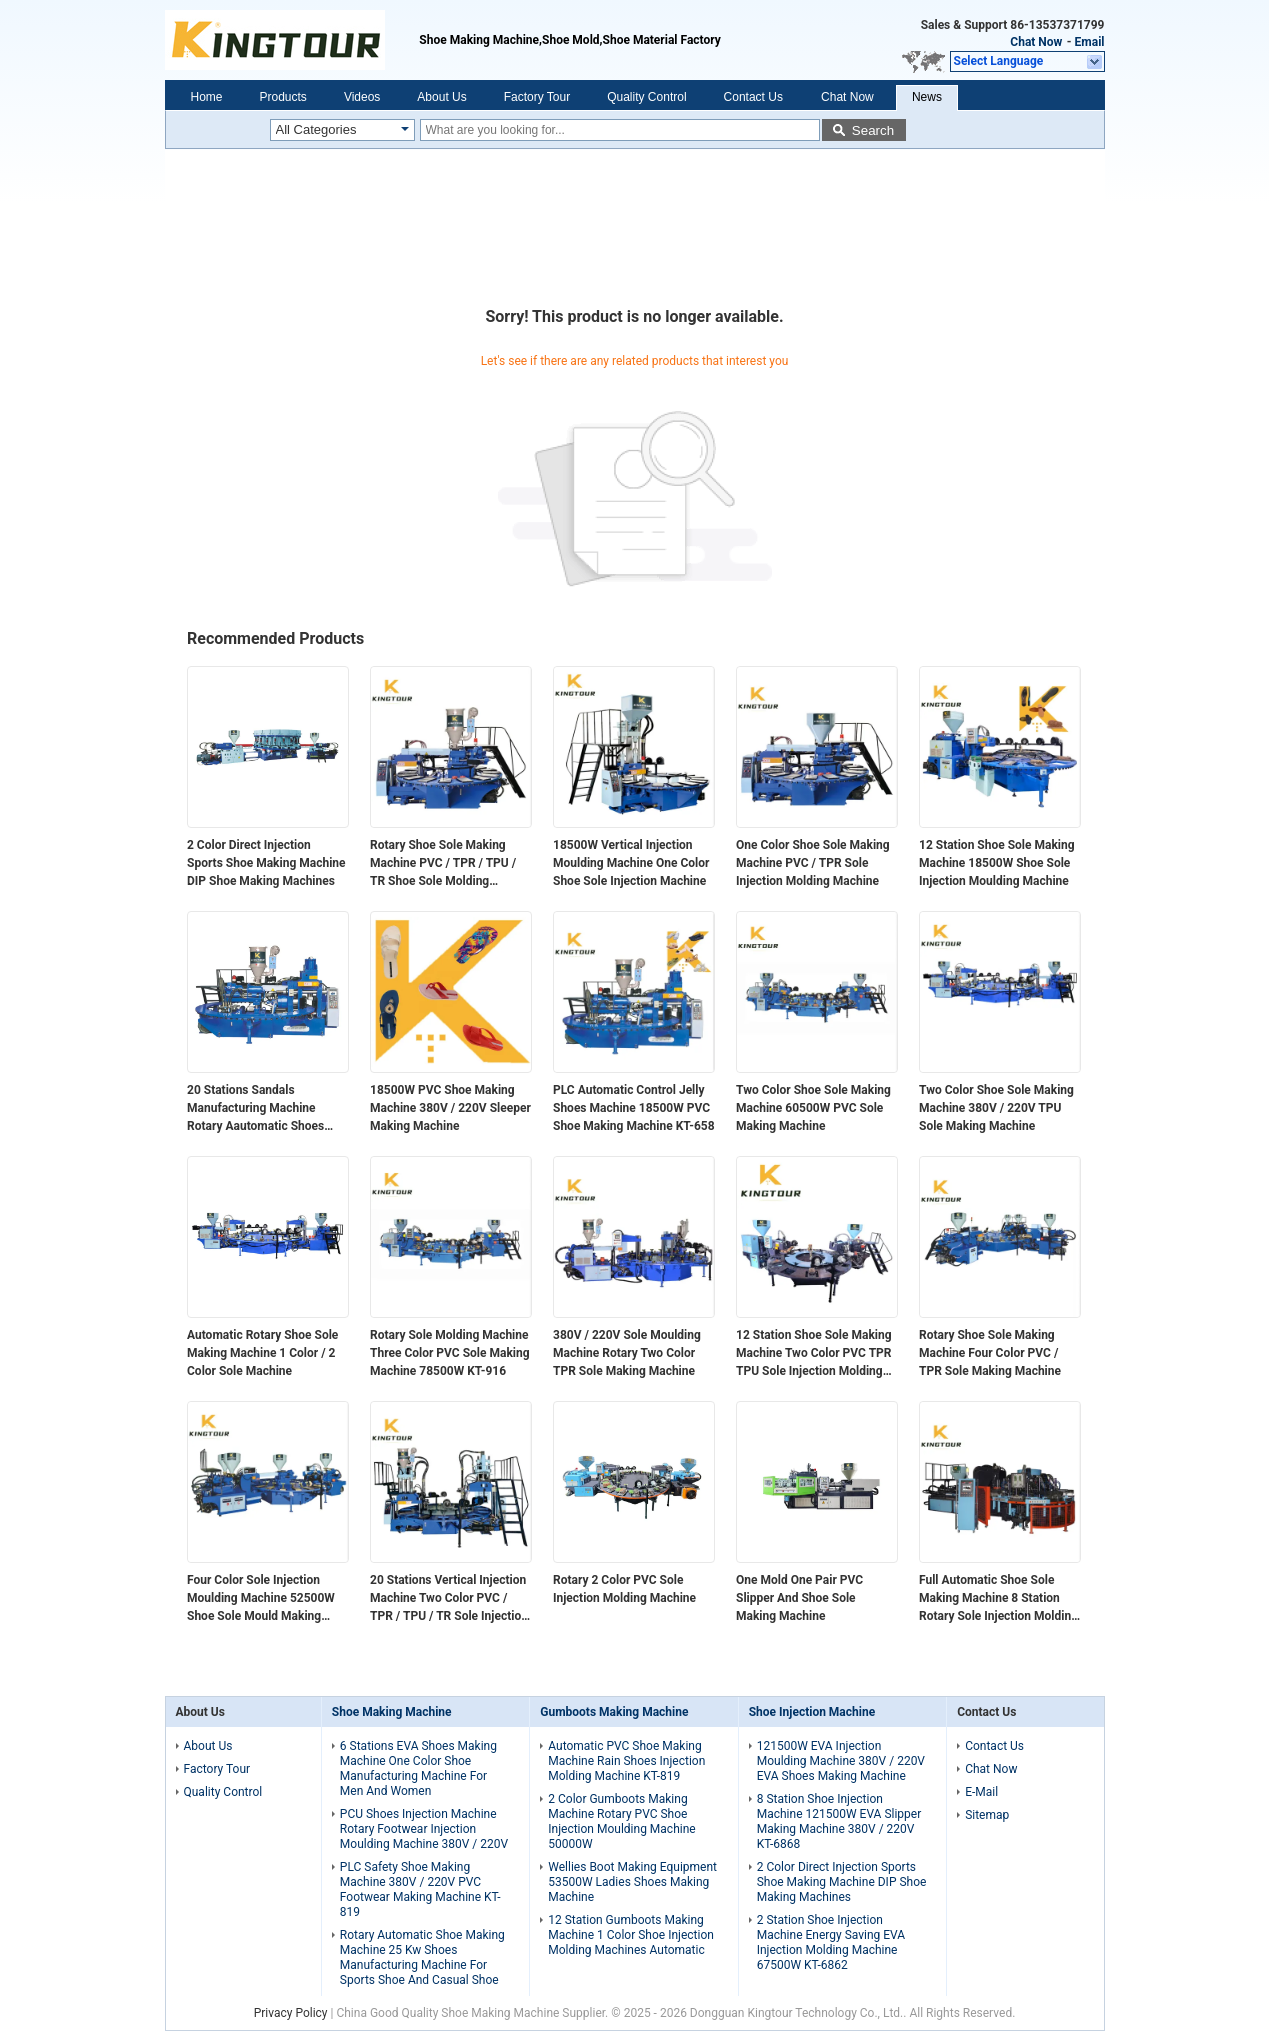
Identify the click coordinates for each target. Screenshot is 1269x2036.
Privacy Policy (291, 2013)
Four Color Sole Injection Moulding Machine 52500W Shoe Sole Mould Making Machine (261, 1599)
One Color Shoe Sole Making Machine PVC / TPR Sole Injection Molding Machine (813, 863)
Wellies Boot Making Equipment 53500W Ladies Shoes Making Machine (632, 1882)
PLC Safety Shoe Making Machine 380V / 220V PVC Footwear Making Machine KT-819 (420, 1889)
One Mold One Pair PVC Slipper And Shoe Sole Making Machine (799, 1598)
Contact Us (753, 97)
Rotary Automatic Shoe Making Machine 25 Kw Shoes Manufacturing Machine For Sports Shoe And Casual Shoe (422, 1957)
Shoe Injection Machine (812, 1712)
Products (283, 97)
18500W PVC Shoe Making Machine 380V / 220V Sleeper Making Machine (450, 1108)
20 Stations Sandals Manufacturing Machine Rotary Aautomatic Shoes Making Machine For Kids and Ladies (267, 1109)
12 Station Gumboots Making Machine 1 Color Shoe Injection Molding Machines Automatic (631, 1935)
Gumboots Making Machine (614, 1712)
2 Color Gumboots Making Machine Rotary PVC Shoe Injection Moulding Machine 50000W (621, 1821)
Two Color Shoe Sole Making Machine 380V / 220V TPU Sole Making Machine (996, 1108)
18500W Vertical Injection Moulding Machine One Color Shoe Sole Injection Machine (631, 863)
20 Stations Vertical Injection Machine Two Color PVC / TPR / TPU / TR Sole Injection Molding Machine (449, 1599)
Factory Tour (537, 97)
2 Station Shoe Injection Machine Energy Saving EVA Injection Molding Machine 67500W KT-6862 (831, 1942)
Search (873, 130)
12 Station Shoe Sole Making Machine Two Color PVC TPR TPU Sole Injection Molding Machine (814, 1354)
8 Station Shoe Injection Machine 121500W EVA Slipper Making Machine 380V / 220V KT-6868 (839, 1821)
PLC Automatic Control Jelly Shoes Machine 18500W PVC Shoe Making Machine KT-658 (634, 1108)
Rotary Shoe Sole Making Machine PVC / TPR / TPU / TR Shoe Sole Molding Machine (443, 864)
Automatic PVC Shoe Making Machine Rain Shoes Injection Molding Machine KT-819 (626, 1761)
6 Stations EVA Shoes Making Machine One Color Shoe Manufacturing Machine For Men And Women (418, 1768)
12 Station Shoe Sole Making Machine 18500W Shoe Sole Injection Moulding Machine (997, 863)
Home (207, 97)
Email (1090, 42)
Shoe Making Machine (392, 1712)
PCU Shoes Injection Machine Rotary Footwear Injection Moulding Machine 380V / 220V (424, 1829)
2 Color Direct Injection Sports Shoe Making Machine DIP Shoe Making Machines (266, 863)
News (927, 97)
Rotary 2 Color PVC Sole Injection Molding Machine (624, 1589)
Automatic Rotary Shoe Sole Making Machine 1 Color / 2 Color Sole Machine (262, 1353)
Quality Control (646, 97)
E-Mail (981, 1792)
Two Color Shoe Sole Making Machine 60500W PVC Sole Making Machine (813, 1108)
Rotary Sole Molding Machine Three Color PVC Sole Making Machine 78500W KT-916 (450, 1353)
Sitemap (987, 1815)
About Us (441, 97)
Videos (362, 97)
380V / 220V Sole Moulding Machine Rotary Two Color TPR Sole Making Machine (627, 1353)
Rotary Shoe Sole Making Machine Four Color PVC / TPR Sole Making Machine (990, 1353)
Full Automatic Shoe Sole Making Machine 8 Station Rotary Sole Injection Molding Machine (998, 1599)
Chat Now (1036, 42)
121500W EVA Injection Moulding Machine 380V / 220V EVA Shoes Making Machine (841, 1761)
